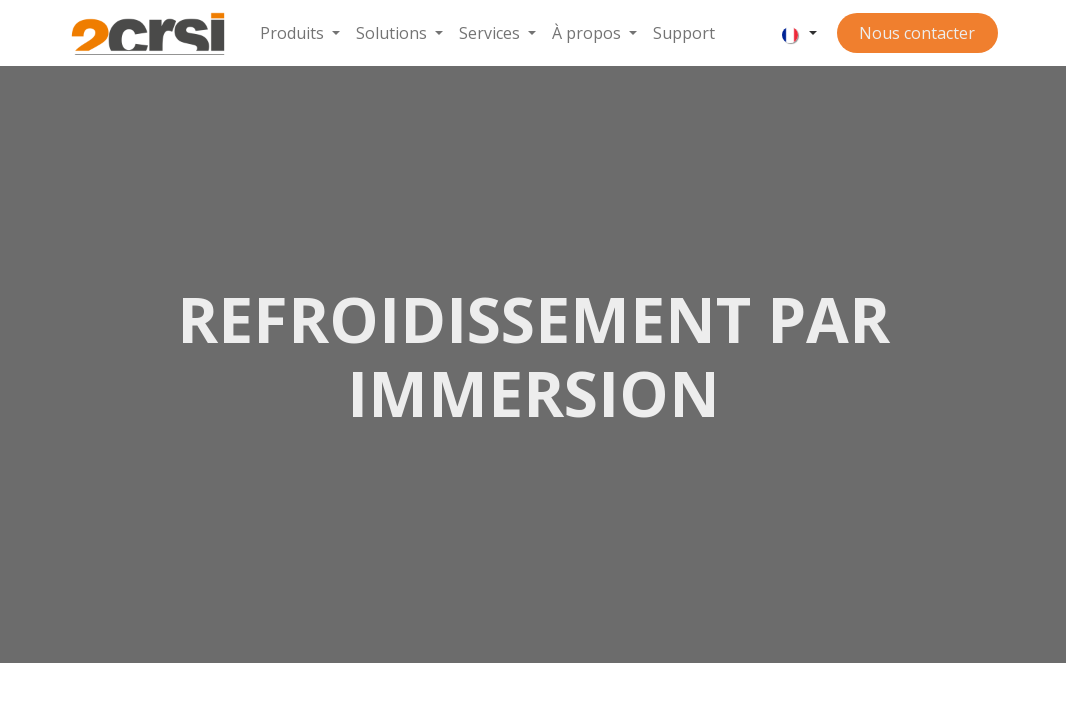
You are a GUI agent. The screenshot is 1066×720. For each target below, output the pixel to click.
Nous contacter (917, 33)
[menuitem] (300, 33)
